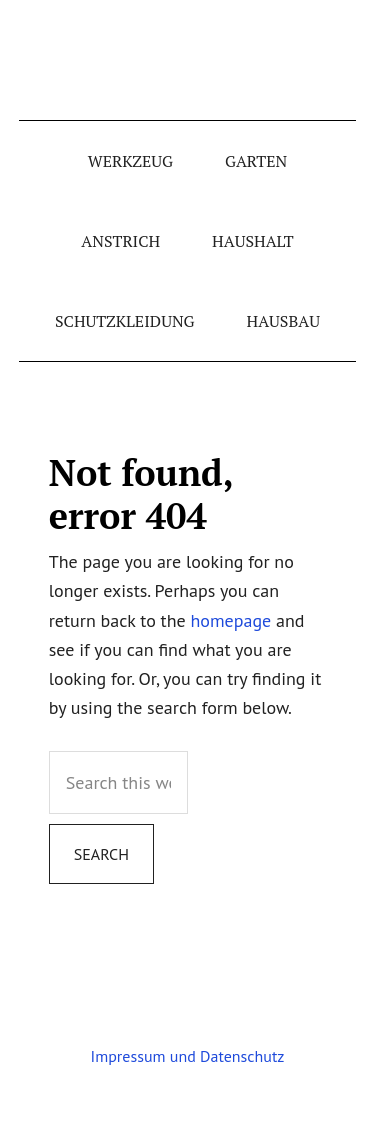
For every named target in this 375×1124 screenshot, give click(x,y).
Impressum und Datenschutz (188, 1056)
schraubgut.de (188, 60)
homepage (231, 620)
